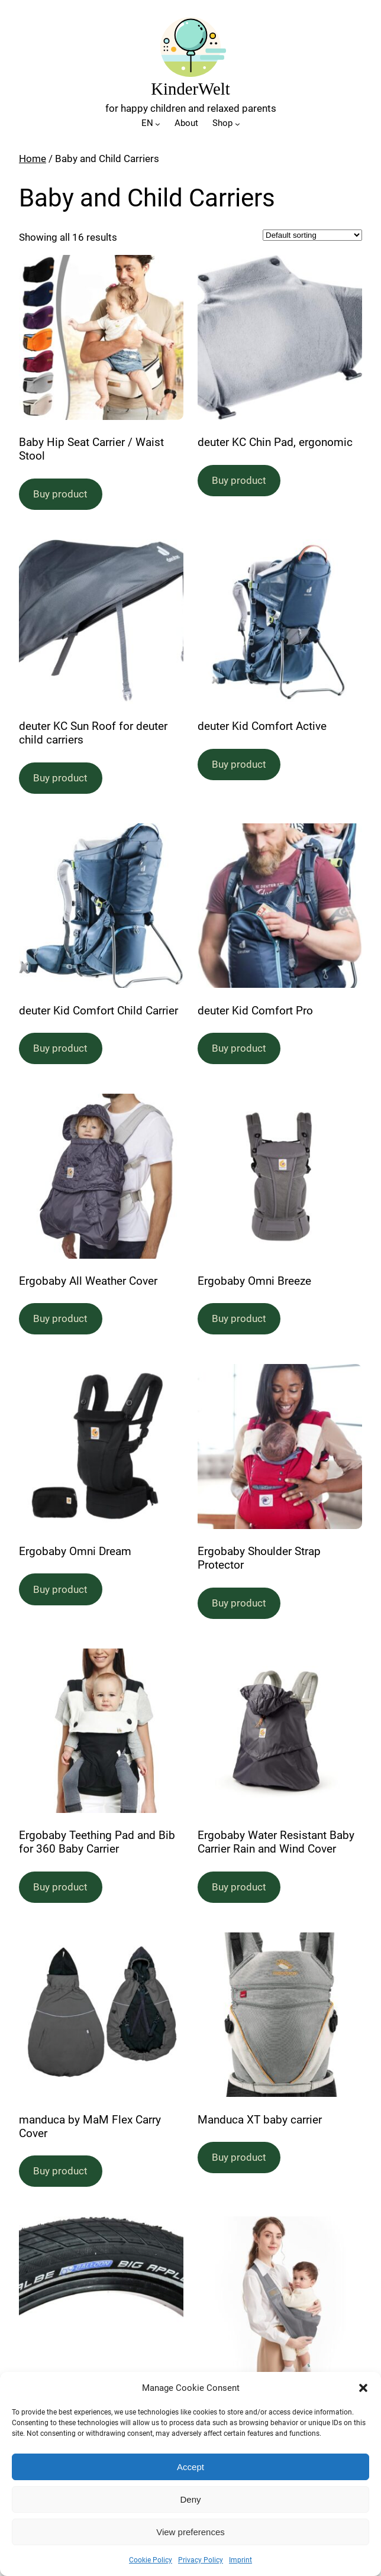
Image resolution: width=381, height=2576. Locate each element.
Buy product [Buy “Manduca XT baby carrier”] (239, 2157)
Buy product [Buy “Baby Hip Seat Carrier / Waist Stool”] (60, 494)
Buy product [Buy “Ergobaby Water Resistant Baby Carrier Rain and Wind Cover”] (239, 1887)
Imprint (240, 2560)
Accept (190, 2467)
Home (32, 158)
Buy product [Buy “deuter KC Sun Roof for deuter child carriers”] (60, 778)
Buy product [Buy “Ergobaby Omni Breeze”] (239, 1318)
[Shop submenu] (237, 124)
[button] (363, 2388)
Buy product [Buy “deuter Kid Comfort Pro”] (239, 1048)
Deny (190, 2499)
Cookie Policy (150, 2560)
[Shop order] (312, 235)
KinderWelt (190, 88)
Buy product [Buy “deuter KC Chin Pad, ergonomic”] (239, 480)
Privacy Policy (200, 2560)
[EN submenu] (157, 124)
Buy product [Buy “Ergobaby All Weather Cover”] (60, 1318)
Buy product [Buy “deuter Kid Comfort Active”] (239, 764)
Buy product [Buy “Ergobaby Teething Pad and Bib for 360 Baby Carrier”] (60, 1887)
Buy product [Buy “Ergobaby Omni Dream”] (60, 1589)
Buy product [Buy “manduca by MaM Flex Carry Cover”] (60, 2171)
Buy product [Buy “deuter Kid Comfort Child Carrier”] (60, 1048)
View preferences (190, 2532)
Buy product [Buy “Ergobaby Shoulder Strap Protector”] (239, 1603)
